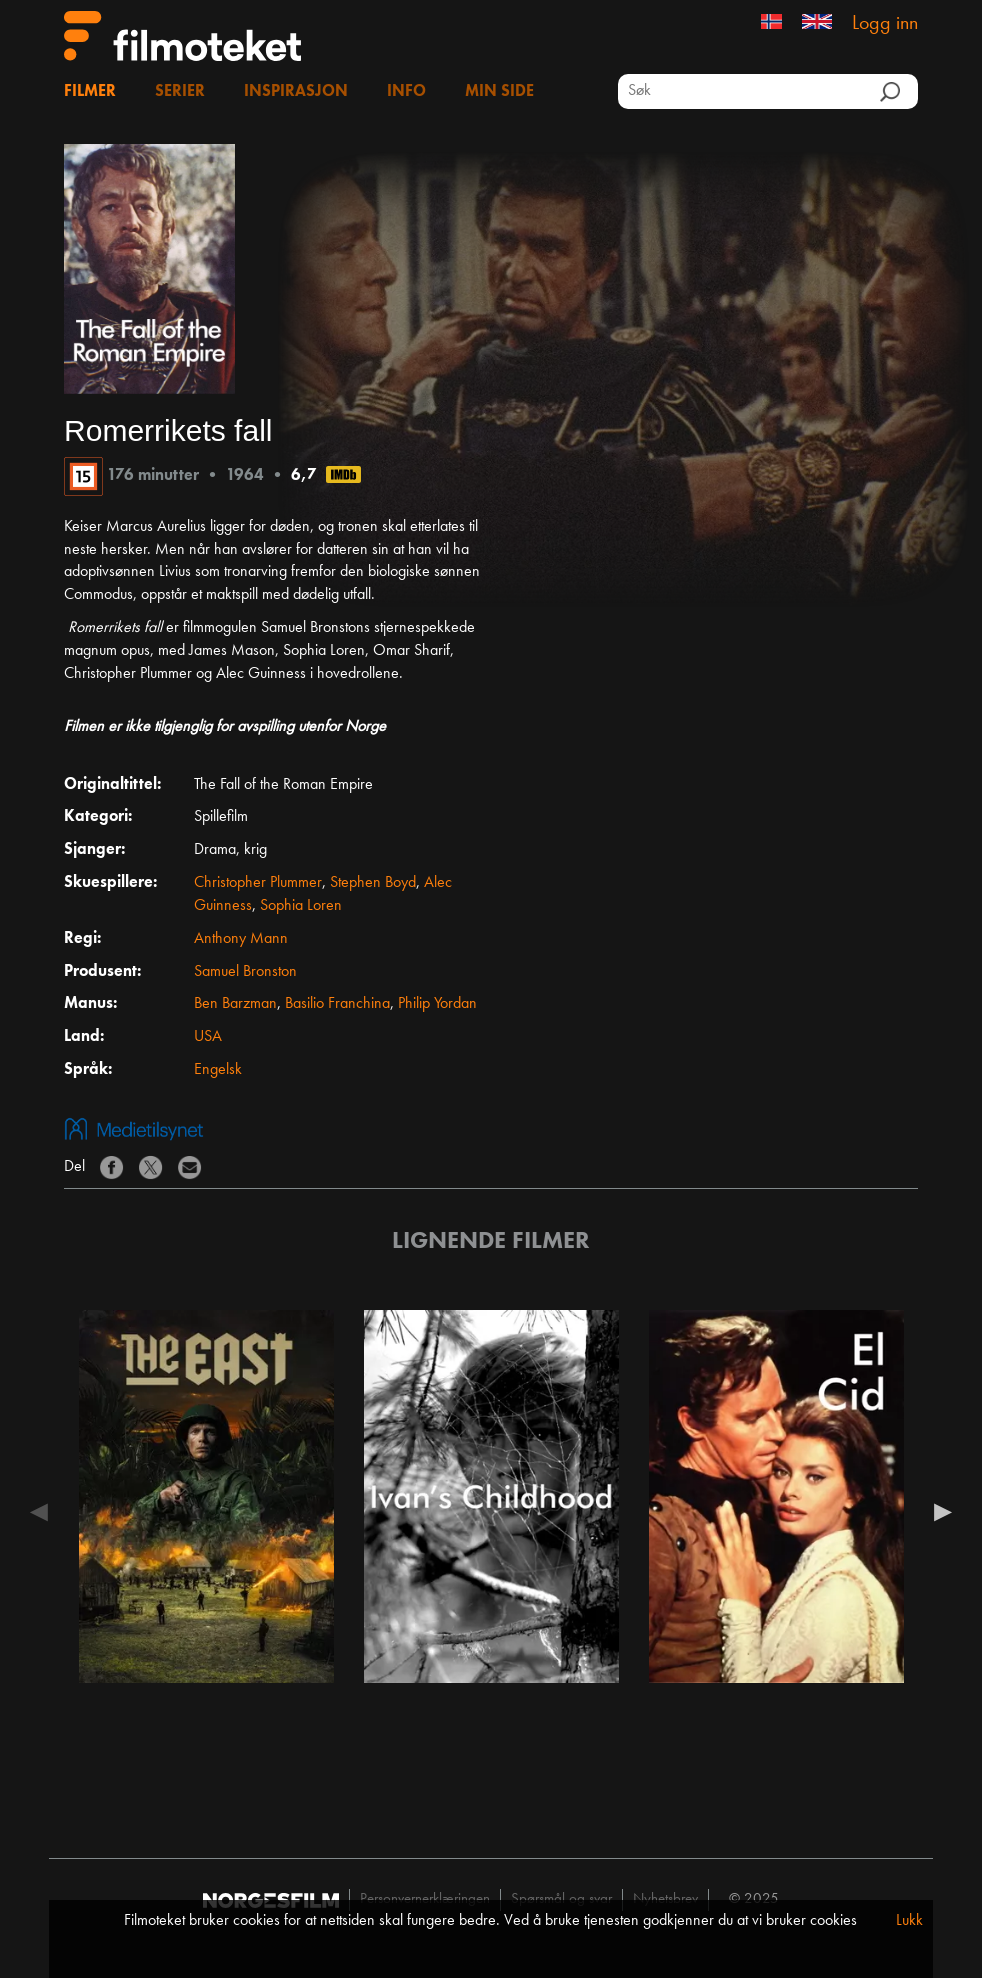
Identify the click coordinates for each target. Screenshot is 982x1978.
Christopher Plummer (258, 883)
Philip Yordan (437, 1004)
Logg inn (885, 24)
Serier (180, 92)
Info (406, 92)
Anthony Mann (241, 939)
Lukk (909, 1921)
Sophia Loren (301, 906)
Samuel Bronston (245, 972)
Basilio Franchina (337, 1004)
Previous (44, 1512)
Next (938, 1512)
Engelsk (218, 1070)
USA (208, 1037)
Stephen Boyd (373, 883)
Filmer (90, 92)
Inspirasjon (296, 92)
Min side (499, 92)
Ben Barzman (235, 1004)
